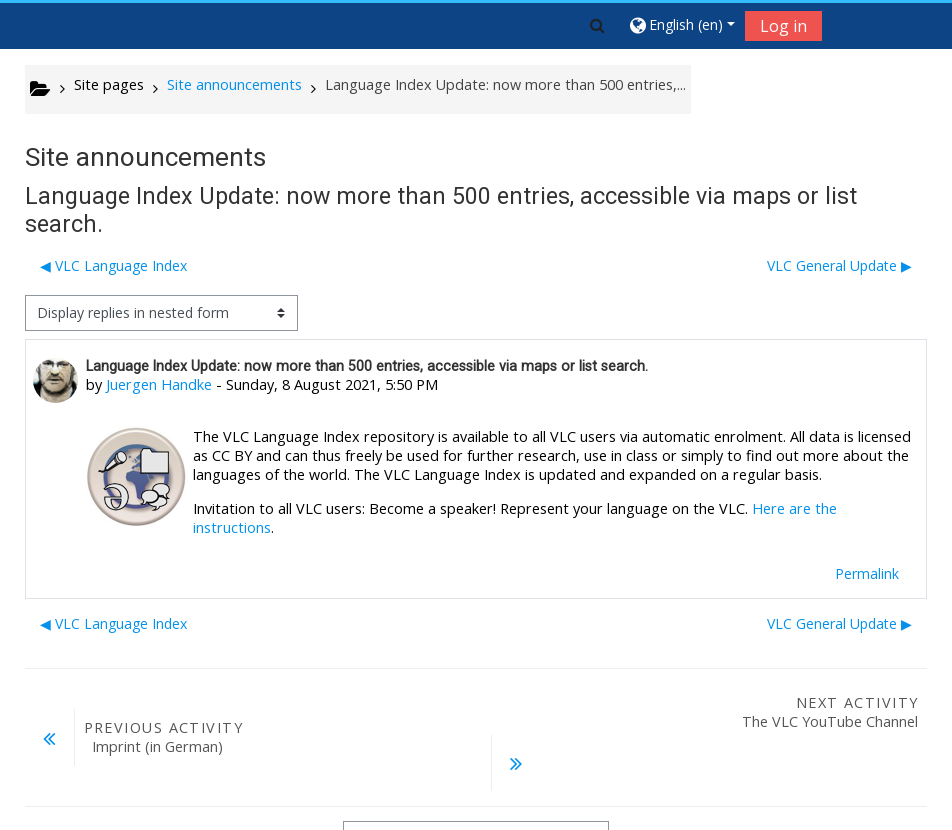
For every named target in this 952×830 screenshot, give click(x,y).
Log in (783, 26)
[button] (597, 25)
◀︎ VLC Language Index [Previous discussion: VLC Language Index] (113, 265)
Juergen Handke (159, 384)
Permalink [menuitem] (867, 573)
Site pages (109, 84)
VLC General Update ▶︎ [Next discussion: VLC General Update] (839, 265)
